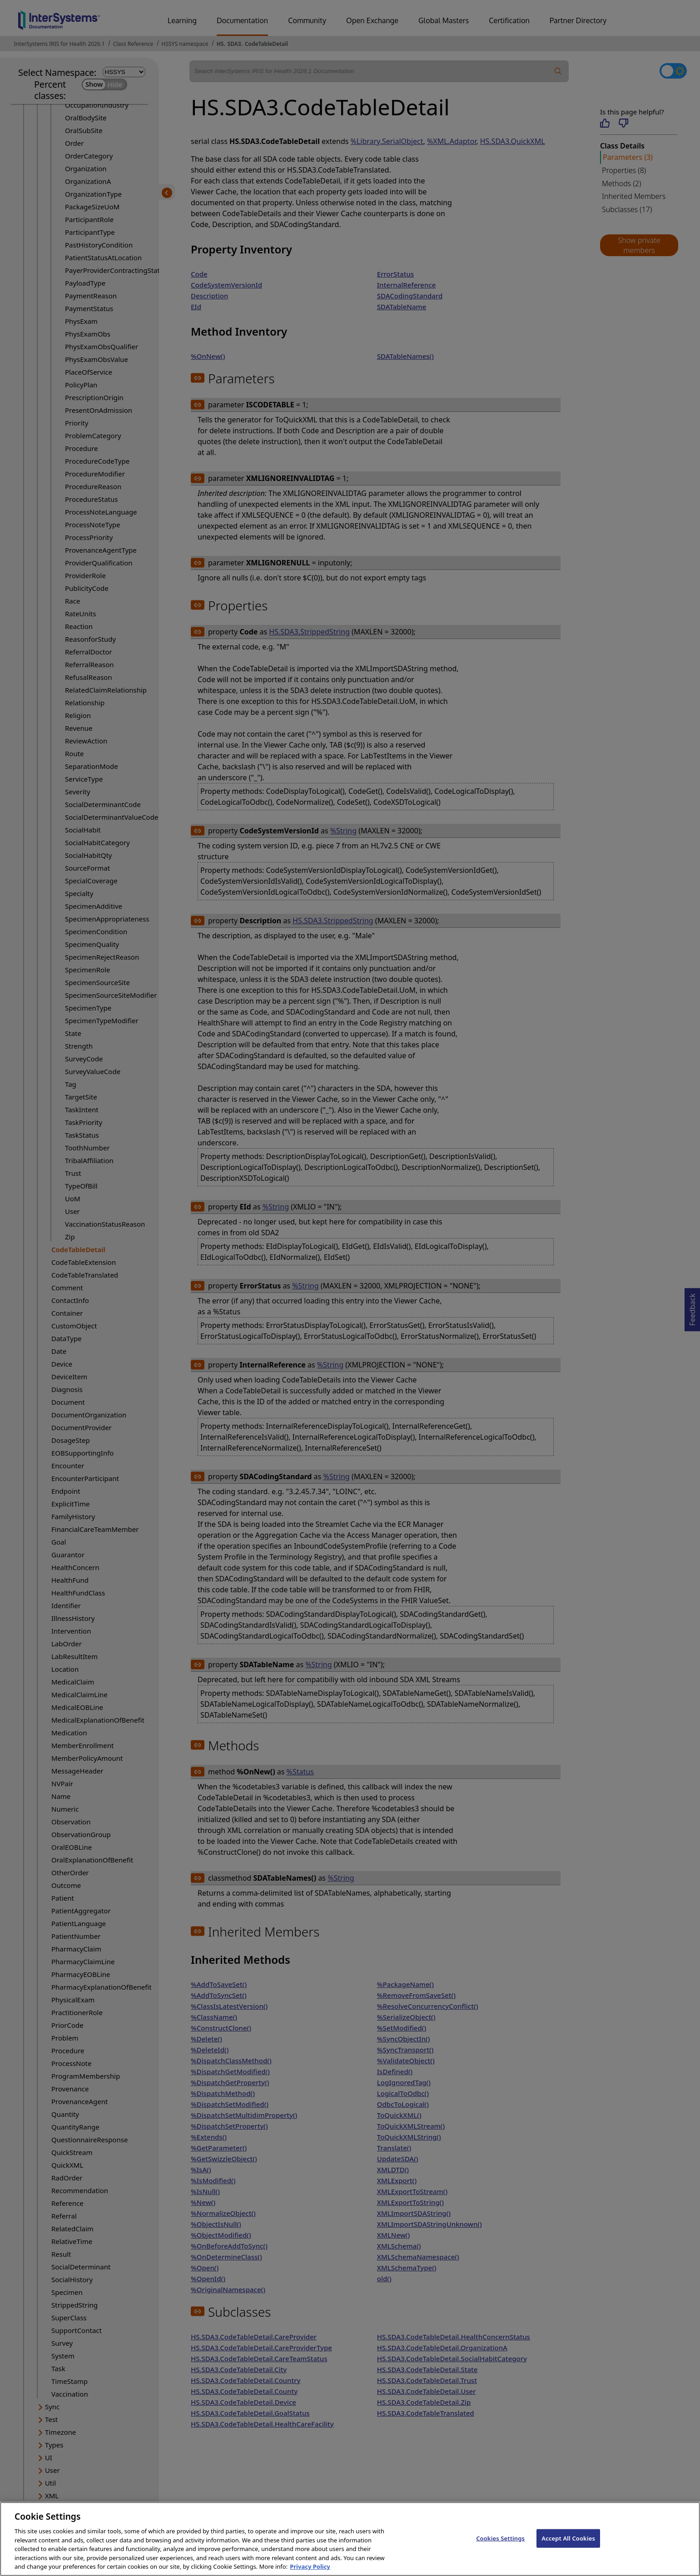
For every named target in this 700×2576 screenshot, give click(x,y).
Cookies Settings (500, 2545)
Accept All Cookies (568, 2545)
